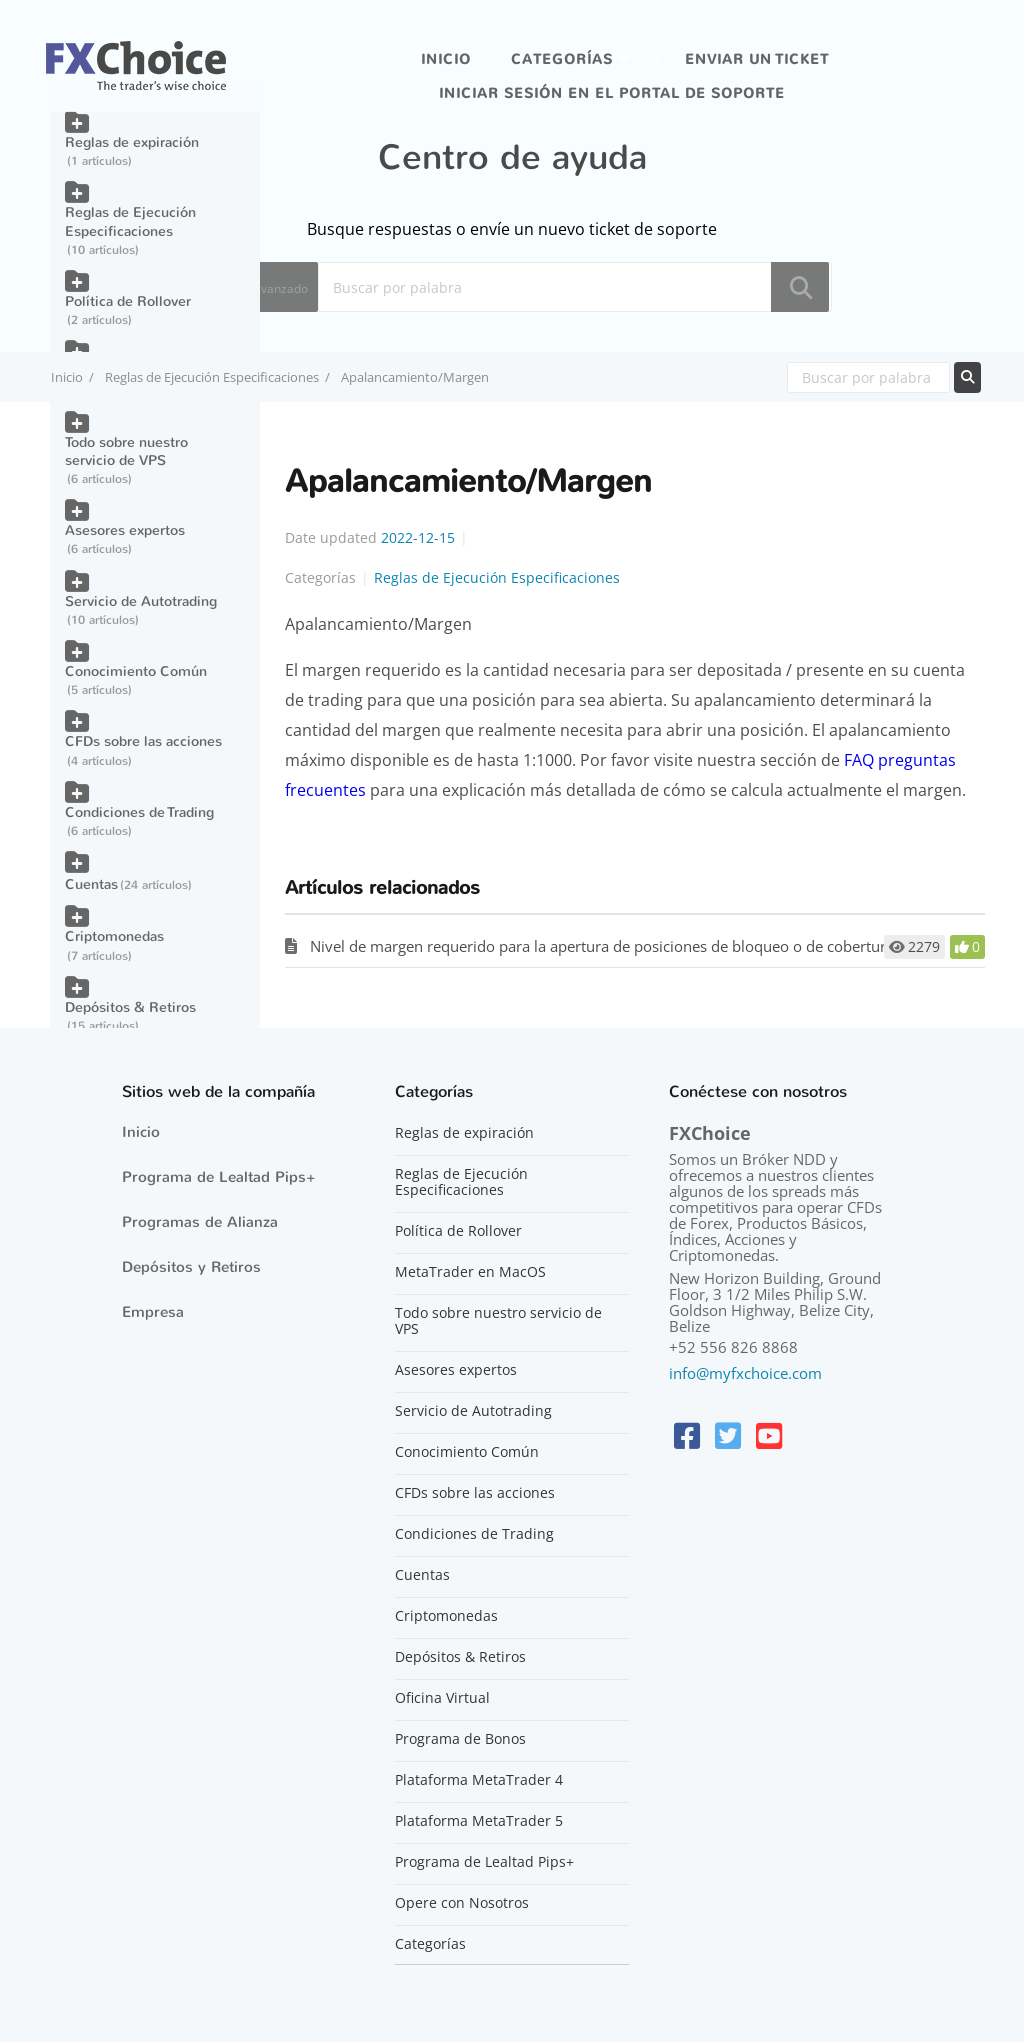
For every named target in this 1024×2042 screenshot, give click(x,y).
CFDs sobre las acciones (143, 741)
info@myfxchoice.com (745, 1373)
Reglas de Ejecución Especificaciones (212, 377)
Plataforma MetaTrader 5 (479, 1821)
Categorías (562, 59)
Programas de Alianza (200, 1222)
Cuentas (91, 884)
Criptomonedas (114, 936)
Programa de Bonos (460, 1739)
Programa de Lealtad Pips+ (219, 1177)
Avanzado (280, 288)
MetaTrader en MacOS (470, 1272)
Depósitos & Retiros (130, 1007)
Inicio (446, 59)
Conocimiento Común (136, 671)
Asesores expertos (125, 530)
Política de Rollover (128, 301)
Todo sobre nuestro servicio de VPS (126, 451)
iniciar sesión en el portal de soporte (612, 93)
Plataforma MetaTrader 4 (479, 1780)
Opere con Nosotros (462, 1903)
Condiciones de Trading (139, 812)
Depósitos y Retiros (191, 1267)
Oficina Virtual (442, 1698)
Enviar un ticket (757, 59)
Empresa (153, 1312)
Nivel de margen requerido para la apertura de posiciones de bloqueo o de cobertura (602, 946)
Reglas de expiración (132, 142)
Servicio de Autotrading (141, 601)
